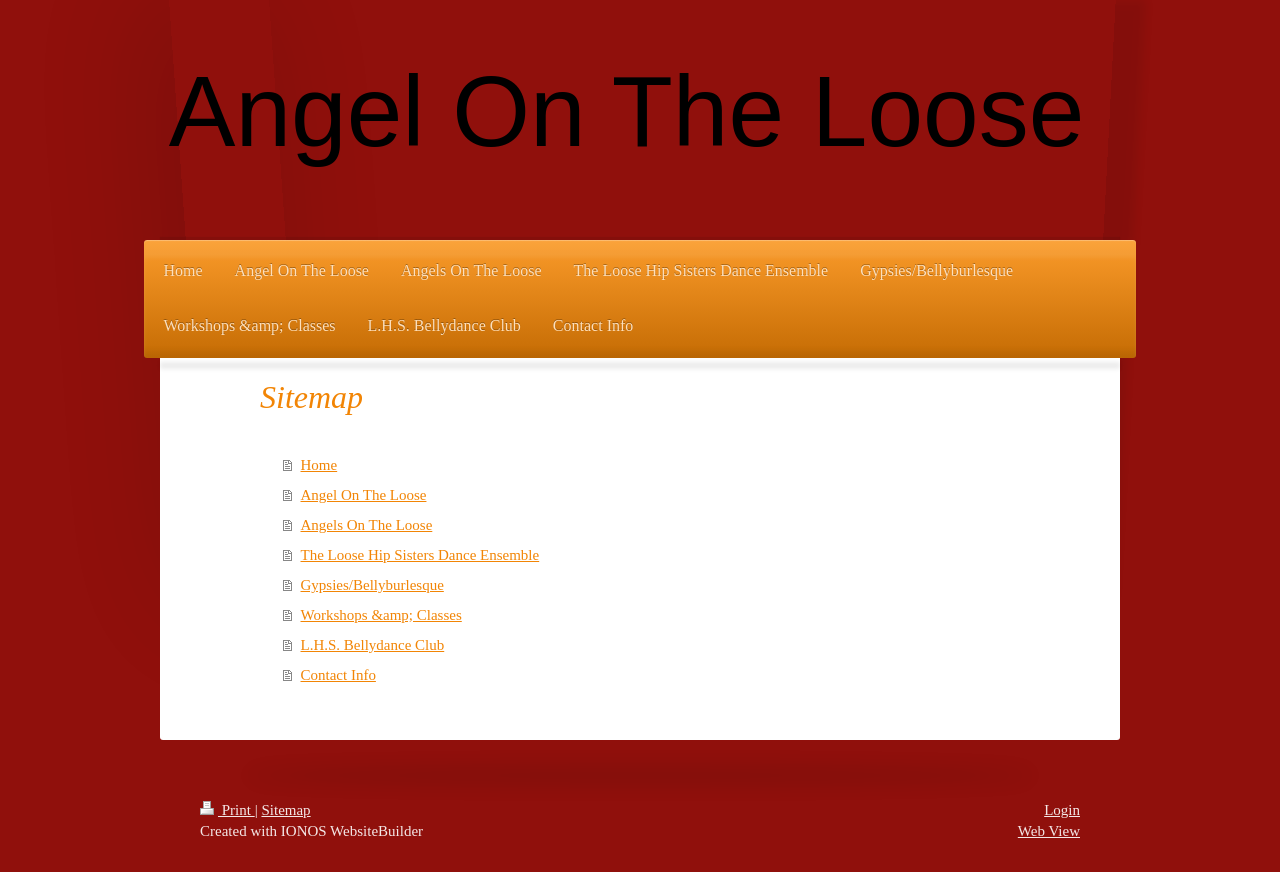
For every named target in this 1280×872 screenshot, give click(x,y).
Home (319, 465)
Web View (1049, 831)
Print (227, 810)
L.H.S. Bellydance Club (373, 645)
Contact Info (338, 675)
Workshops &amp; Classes (381, 615)
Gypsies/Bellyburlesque (372, 585)
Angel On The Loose (364, 495)
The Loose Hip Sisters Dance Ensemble (420, 555)
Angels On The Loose (367, 525)
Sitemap (285, 810)
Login (1062, 810)
